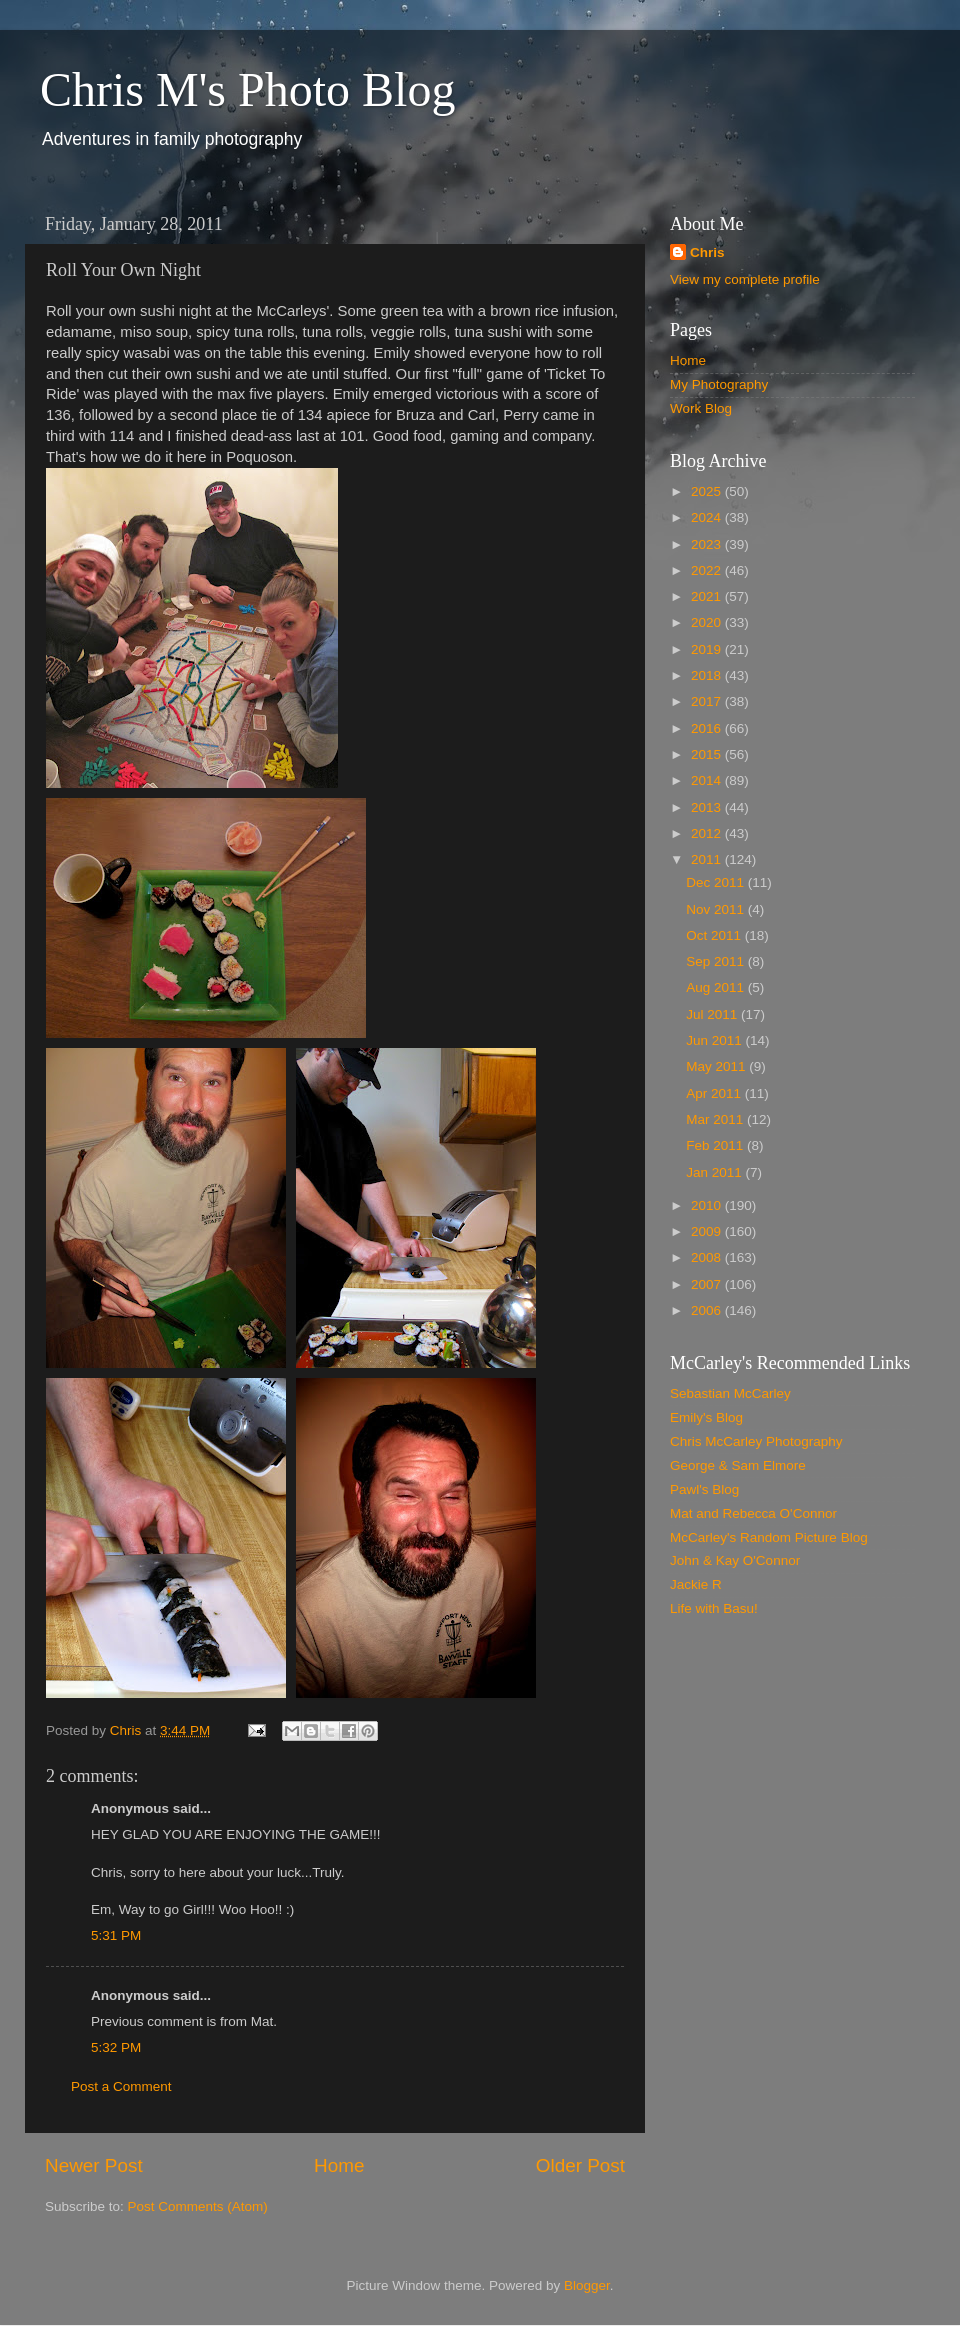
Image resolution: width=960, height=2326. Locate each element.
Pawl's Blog (704, 1489)
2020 (708, 622)
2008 (708, 1257)
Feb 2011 (716, 1145)
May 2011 (717, 1066)
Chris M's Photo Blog (247, 89)
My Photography (719, 384)
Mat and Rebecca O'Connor (753, 1513)
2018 (708, 675)
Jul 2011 (713, 1014)
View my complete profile (745, 279)
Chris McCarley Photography (756, 1441)
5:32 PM (116, 2047)
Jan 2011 (715, 1172)
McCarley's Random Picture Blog (769, 1537)
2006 (708, 1310)
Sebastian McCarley (730, 1393)
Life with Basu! (714, 1608)
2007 (708, 1284)
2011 (708, 859)
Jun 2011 (715, 1040)
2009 (708, 1231)
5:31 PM (116, 1935)
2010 (708, 1205)
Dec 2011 (717, 882)
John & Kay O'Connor (735, 1560)
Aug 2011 (717, 987)
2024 (708, 517)
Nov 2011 (717, 909)
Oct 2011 (715, 935)
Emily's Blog (706, 1417)
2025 (708, 491)
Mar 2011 (716, 1119)
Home (339, 2165)
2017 (708, 701)
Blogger (587, 2285)
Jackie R (696, 1584)
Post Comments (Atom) (198, 2206)
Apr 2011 (715, 1093)
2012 (708, 833)
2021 (708, 596)
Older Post (580, 2165)
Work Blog (701, 408)
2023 (708, 544)
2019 (708, 649)
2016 (708, 728)
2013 (708, 807)
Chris (707, 252)
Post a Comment (121, 2086)
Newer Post (94, 2165)
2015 (708, 754)
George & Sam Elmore (738, 1465)
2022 (708, 570)
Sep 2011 (717, 961)
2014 (708, 780)
